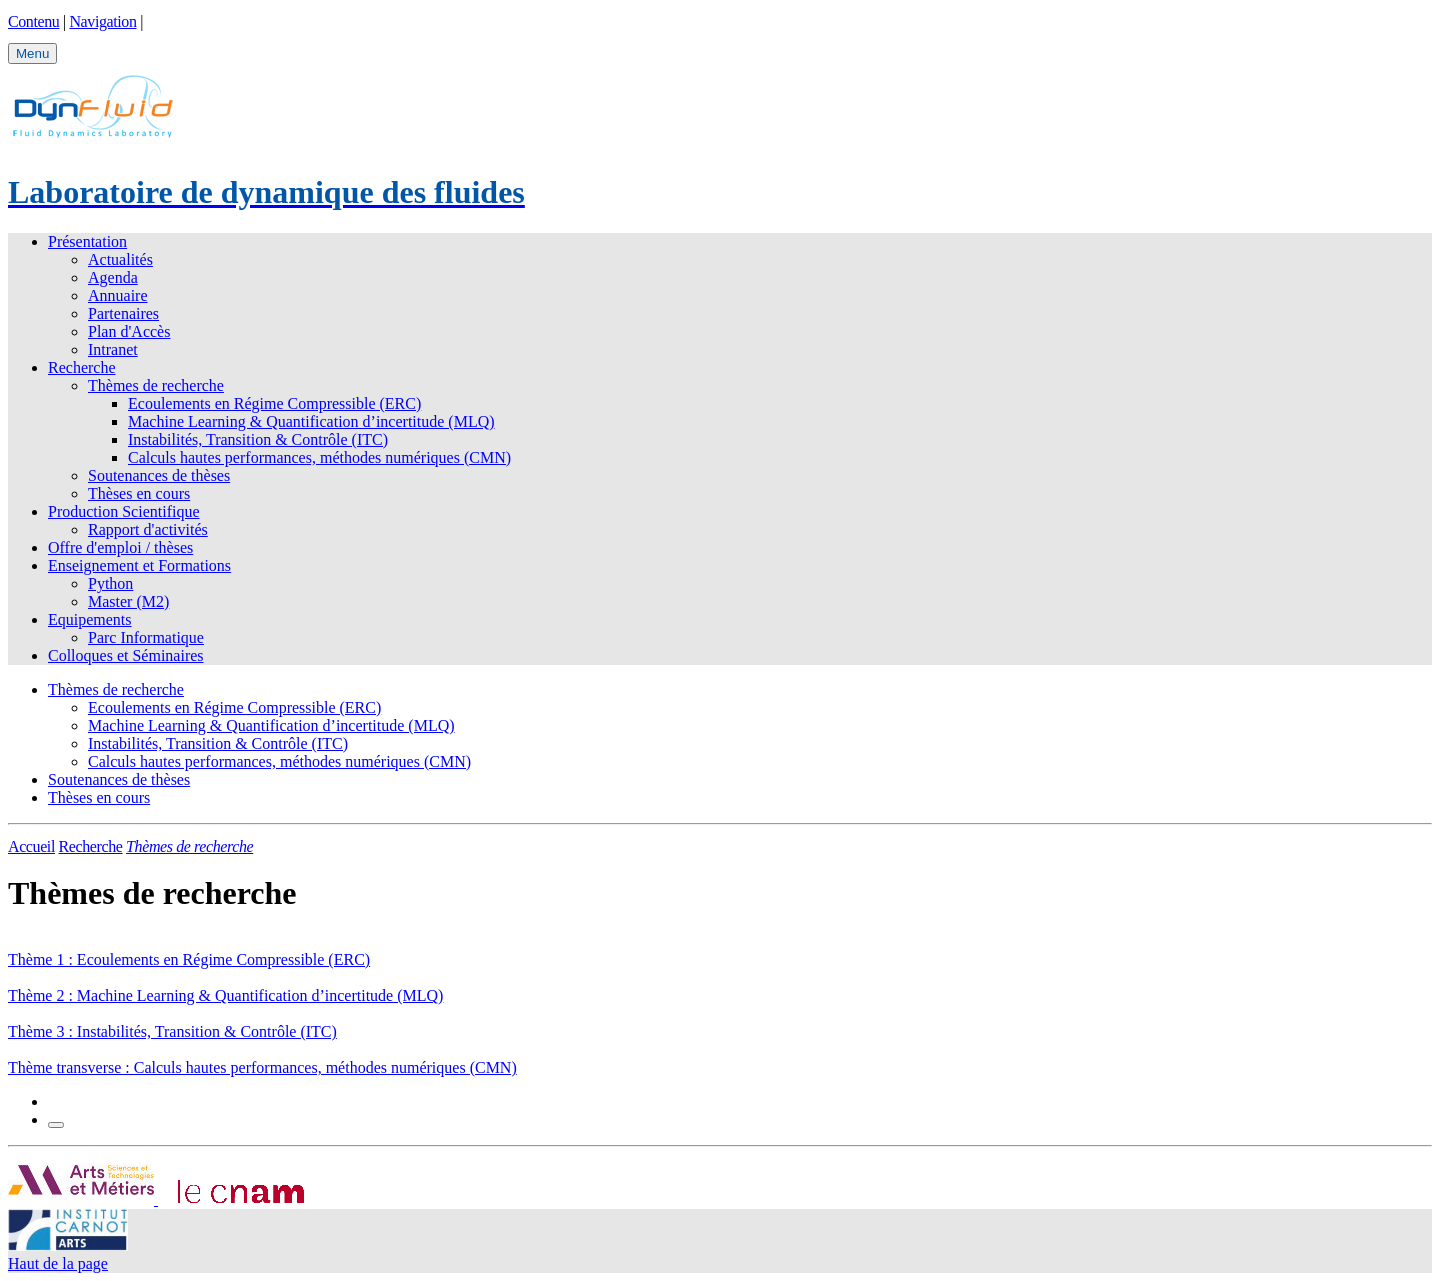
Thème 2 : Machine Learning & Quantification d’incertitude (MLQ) (225, 995)
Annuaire (118, 295)
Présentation (87, 241)
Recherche (82, 367)
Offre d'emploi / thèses (120, 547)
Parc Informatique (146, 637)
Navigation (102, 21)
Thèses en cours (139, 493)
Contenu (33, 21)
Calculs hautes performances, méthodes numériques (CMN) (319, 457)
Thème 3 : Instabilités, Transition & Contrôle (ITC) (172, 1031)
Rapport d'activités (148, 529)
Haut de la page (58, 1263)
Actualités (120, 259)
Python (110, 583)
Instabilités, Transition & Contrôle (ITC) (258, 439)
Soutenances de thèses (159, 475)
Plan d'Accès (129, 331)
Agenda (113, 277)
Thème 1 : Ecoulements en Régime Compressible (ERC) (189, 959)
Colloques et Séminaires (126, 655)
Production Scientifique (124, 511)
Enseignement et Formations (139, 565)
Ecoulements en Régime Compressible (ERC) (274, 403)
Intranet (113, 349)
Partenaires (123, 313)
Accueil (31, 846)
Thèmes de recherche (156, 385)
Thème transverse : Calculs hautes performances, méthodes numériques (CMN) (262, 1067)
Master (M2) (128, 601)
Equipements (90, 619)
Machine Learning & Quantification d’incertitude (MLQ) (311, 421)
